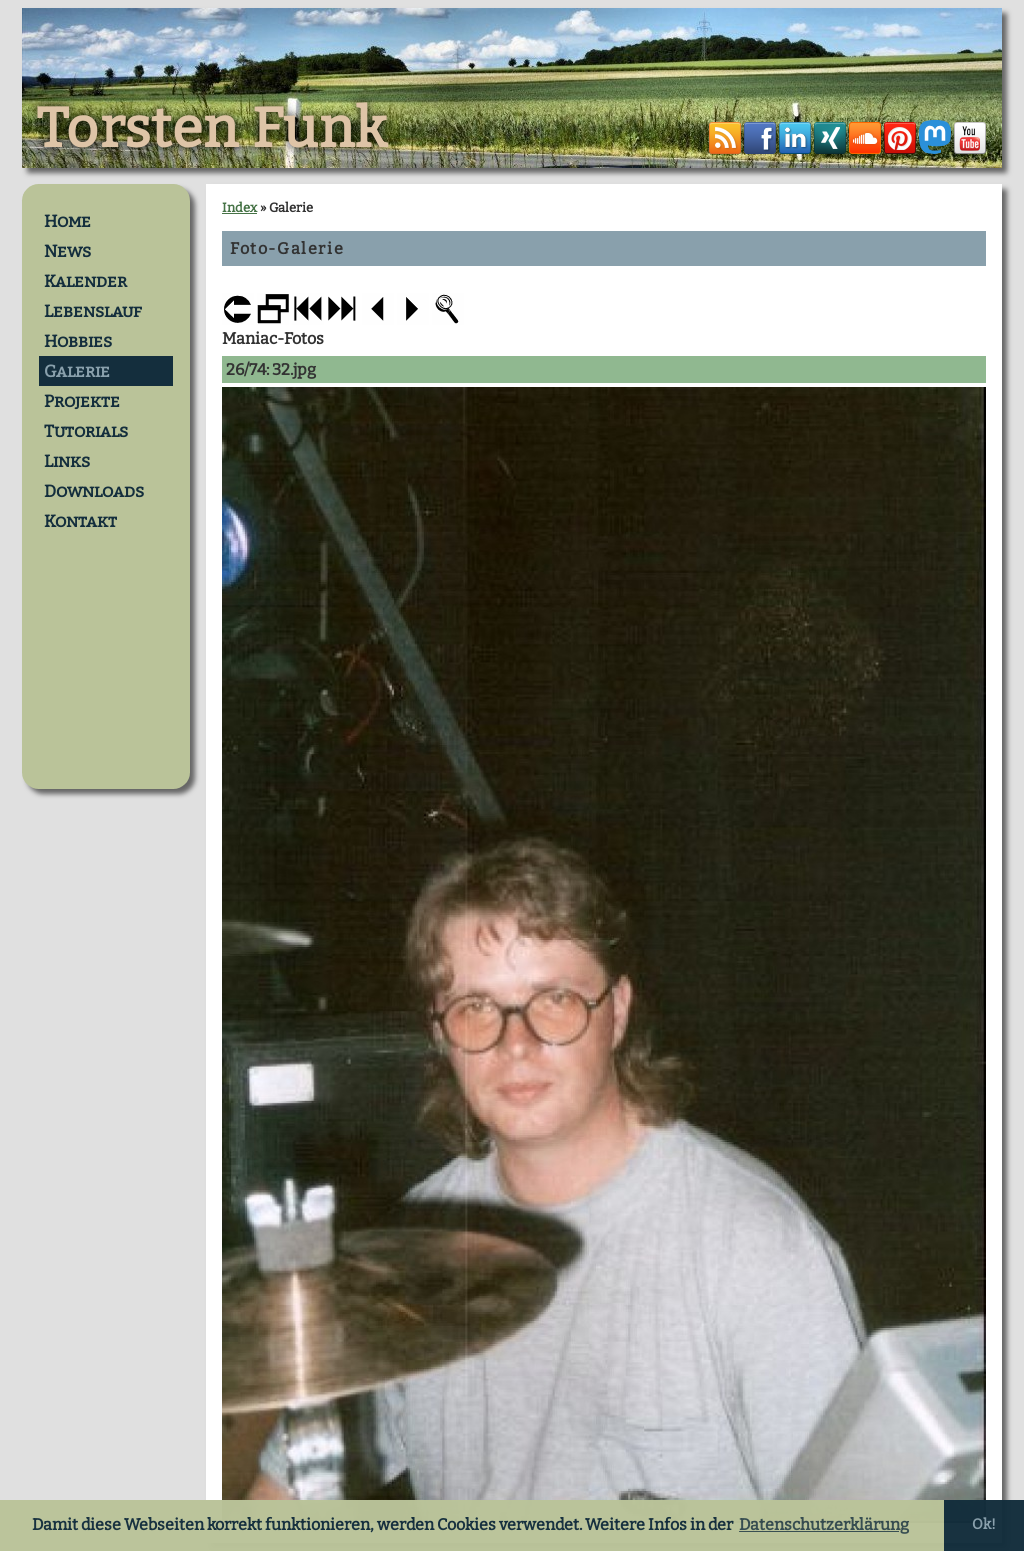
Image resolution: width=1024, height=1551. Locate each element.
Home (67, 221)
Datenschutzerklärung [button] (824, 1524)
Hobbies (78, 341)
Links (67, 461)
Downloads (94, 491)
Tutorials (86, 431)
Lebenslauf (93, 311)
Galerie (77, 371)
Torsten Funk (212, 129)
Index (239, 207)
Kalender (85, 281)
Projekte (82, 401)
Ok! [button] (984, 1524)
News (67, 251)
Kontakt (80, 521)
